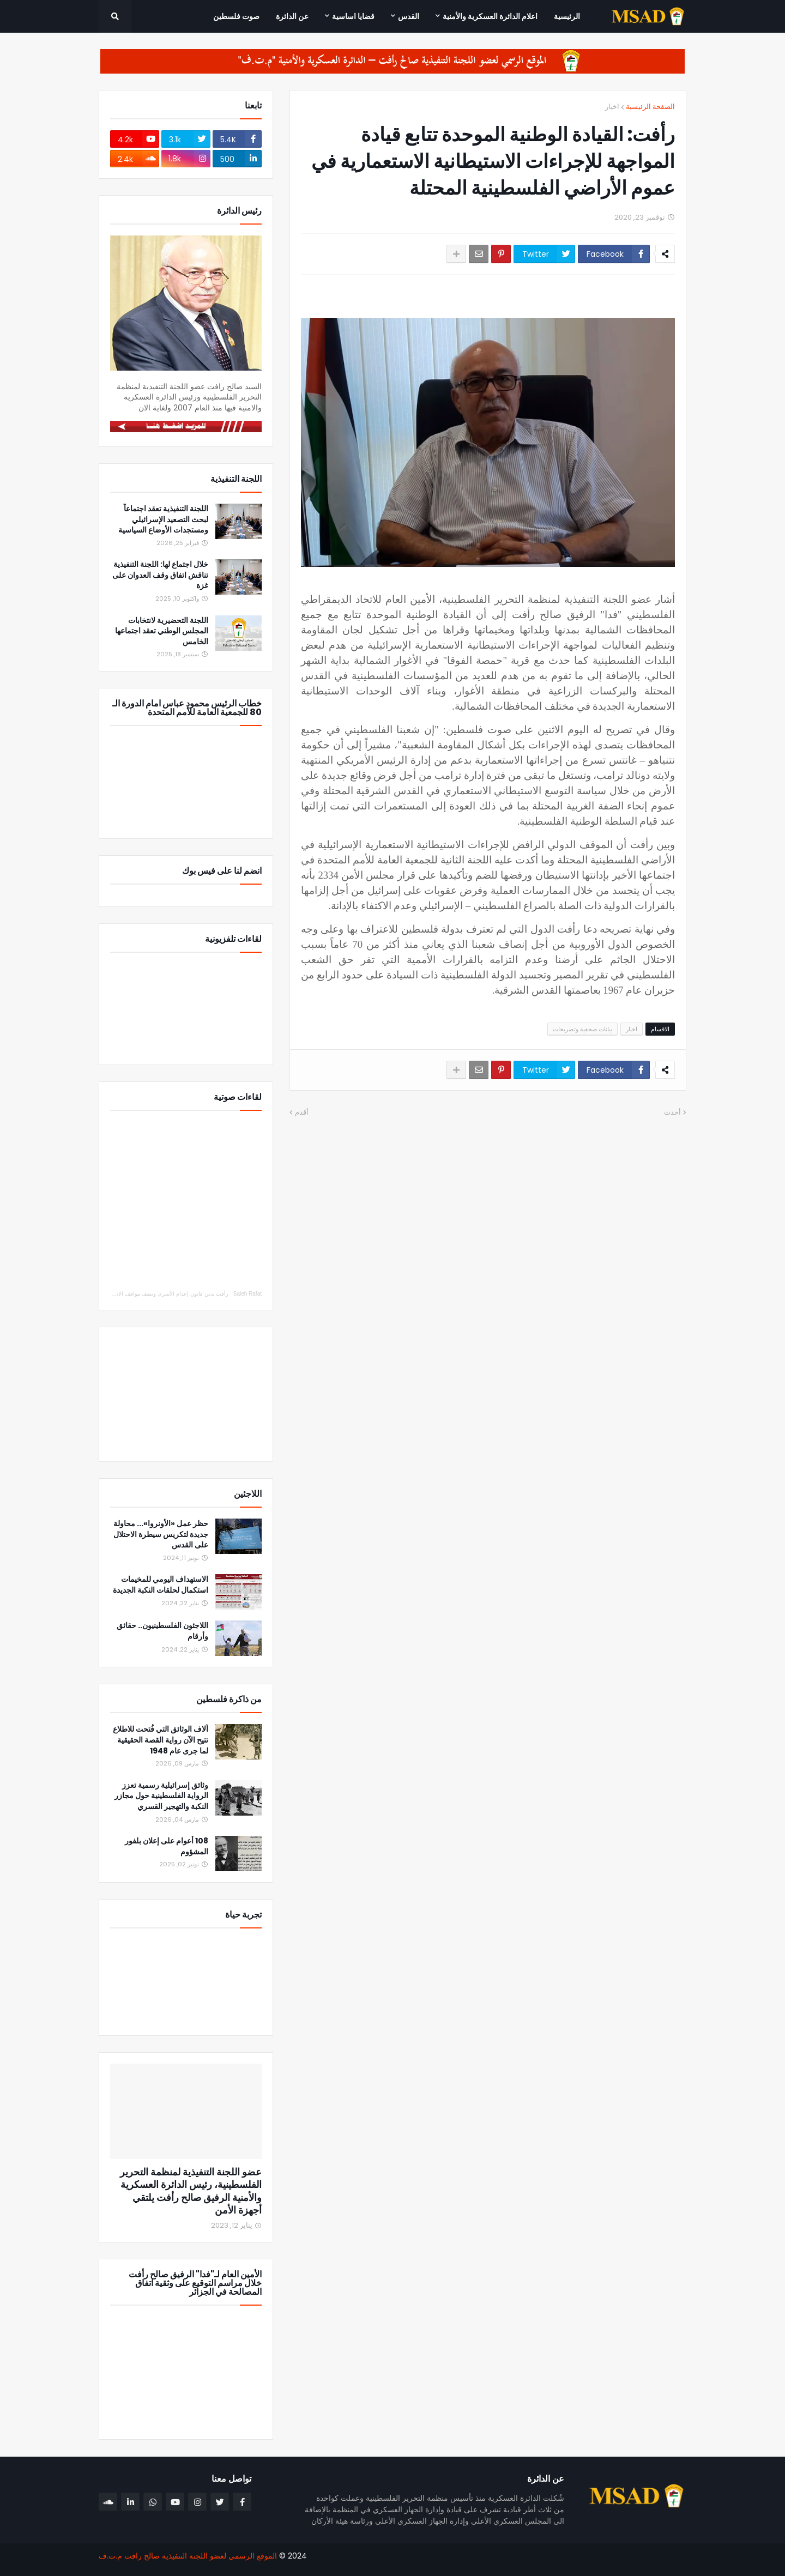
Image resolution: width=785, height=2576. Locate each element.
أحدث (672, 1112)
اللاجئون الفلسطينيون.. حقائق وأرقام (162, 1631)
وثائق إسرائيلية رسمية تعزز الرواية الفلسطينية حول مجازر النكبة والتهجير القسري (161, 1796)
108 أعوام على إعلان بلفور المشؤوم (166, 1846)
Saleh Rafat (247, 1294)
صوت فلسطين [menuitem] (236, 16)
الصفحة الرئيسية (650, 106)
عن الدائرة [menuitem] (292, 16)
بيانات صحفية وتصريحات (582, 1029)
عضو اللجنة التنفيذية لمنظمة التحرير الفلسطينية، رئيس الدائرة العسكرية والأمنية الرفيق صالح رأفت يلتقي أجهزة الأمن (191, 2191)
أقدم (302, 1112)
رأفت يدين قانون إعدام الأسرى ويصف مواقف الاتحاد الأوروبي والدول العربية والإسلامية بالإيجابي (119, 1294)
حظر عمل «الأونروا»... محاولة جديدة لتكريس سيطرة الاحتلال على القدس (160, 1534)
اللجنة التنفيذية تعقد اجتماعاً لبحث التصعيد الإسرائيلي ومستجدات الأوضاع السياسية (163, 519)
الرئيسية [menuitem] (567, 16)
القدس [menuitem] (408, 16)
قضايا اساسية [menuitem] (353, 16)
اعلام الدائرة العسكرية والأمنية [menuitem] (490, 16)
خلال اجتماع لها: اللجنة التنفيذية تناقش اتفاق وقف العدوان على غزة (160, 575)
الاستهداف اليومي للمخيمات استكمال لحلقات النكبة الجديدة (160, 1584)
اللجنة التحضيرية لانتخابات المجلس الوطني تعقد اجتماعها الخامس (161, 631)
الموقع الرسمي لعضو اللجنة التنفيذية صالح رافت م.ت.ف (188, 2555)
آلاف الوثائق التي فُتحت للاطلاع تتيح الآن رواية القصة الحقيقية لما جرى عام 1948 (160, 1740)
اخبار (612, 106)
